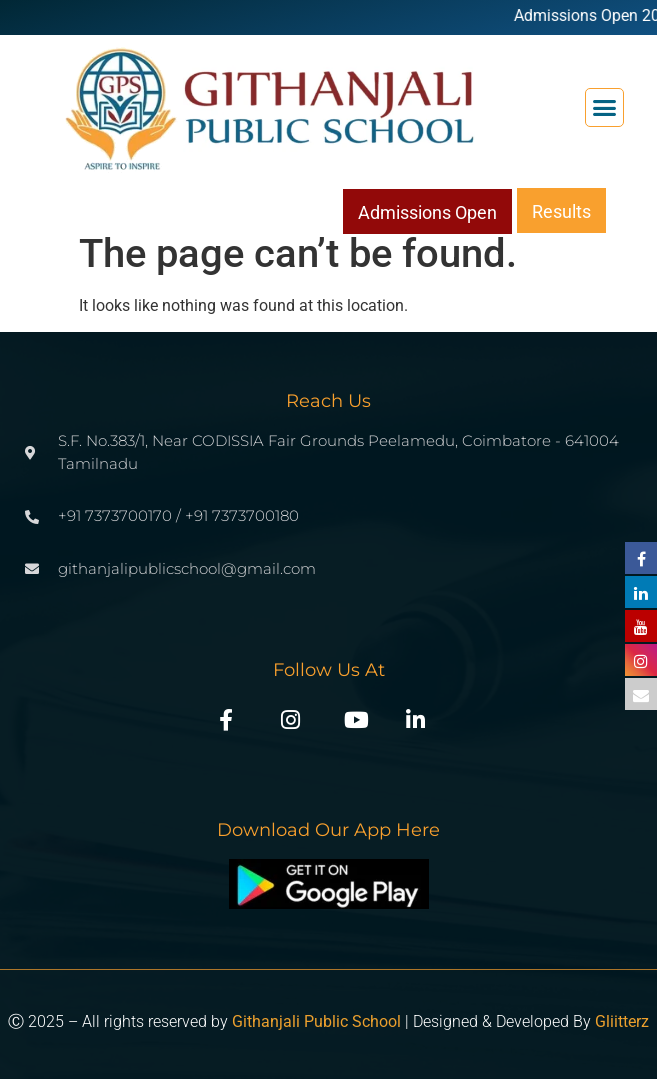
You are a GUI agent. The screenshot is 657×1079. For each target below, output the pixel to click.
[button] (605, 108)
